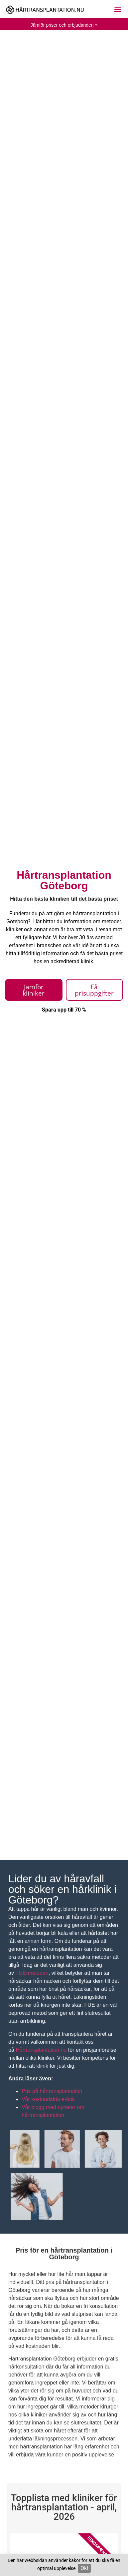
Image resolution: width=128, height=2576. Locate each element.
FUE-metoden (32, 1973)
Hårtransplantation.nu (41, 2050)
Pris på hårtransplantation (52, 2091)
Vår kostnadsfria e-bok (48, 2099)
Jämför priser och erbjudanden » (64, 25)
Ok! (84, 2568)
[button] (117, 9)
